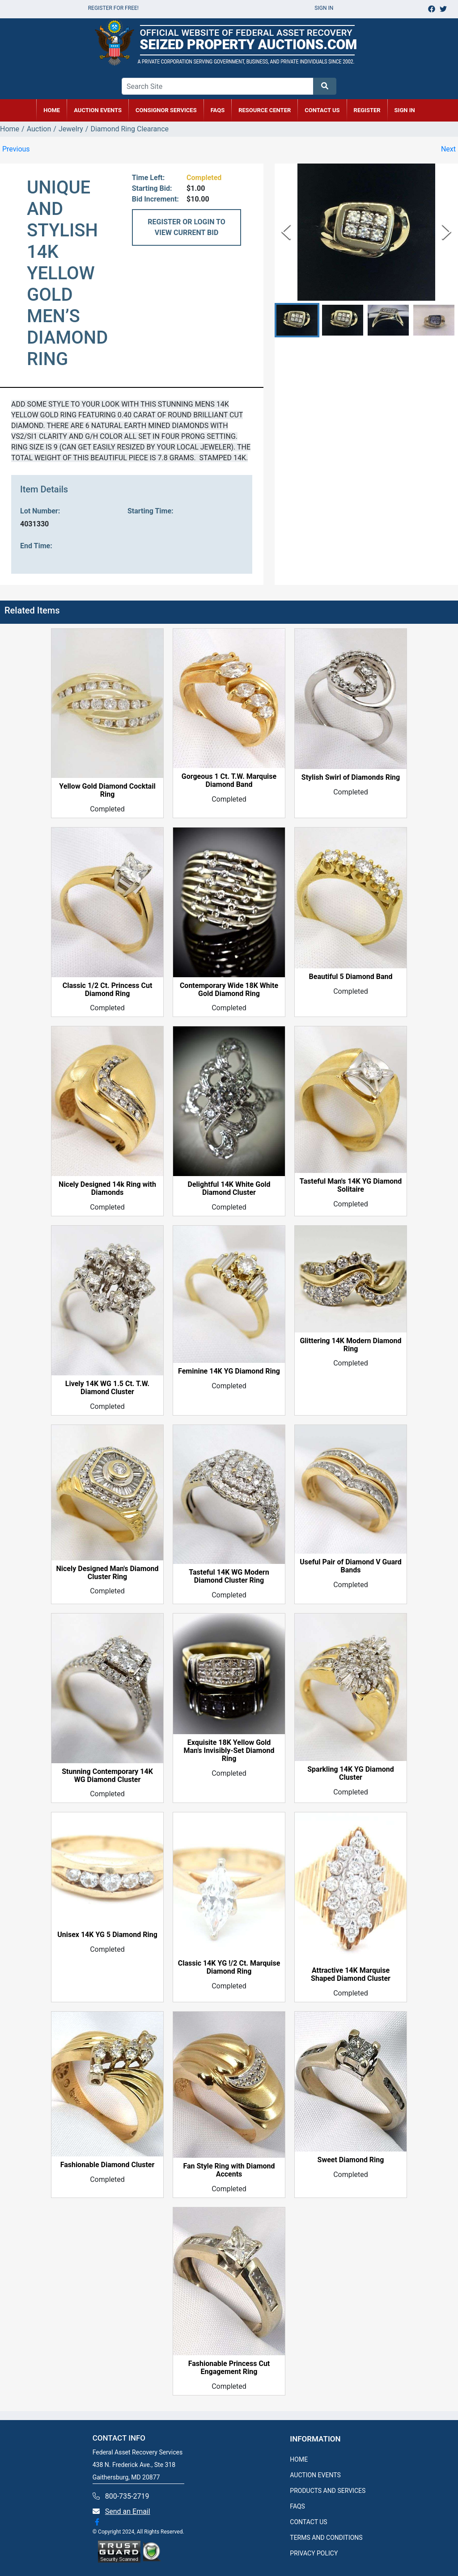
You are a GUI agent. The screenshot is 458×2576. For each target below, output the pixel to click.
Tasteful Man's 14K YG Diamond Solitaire (351, 1185)
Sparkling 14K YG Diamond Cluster (350, 1773)
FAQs (218, 110)
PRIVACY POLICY (314, 2553)
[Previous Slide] (286, 232)
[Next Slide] (446, 232)
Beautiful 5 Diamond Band (351, 977)
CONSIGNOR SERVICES (166, 110)
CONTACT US (322, 110)
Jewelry (71, 129)
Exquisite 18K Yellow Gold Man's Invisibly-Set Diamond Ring (229, 1751)
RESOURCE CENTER (264, 110)
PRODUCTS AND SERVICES (327, 2490)
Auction (39, 129)
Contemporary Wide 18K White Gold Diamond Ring (229, 990)
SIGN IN (404, 110)
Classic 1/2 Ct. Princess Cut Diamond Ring (108, 990)
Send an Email (127, 2511)
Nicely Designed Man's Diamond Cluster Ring (107, 1573)
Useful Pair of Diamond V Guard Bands (351, 1566)
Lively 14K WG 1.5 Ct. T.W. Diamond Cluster (107, 1388)
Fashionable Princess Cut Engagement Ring (229, 2368)
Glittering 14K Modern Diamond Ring (350, 1345)
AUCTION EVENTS (98, 110)
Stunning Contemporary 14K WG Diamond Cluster (107, 1776)
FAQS (297, 2506)
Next (448, 149)
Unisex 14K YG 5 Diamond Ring (107, 1935)
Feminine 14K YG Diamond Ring (229, 1371)
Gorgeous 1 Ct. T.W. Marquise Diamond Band (229, 781)
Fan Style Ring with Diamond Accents (229, 2170)
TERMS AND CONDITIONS (326, 2537)
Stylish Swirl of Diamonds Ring (350, 777)
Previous (16, 149)
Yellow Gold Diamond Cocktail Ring (107, 790)
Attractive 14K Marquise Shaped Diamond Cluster (350, 1975)
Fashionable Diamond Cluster (107, 2165)
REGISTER (367, 110)
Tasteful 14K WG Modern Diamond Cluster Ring (229, 1576)
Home (9, 129)
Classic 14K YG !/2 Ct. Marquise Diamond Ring (229, 1967)
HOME (51, 110)
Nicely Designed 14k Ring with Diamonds (107, 1189)
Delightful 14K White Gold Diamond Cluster (229, 1189)
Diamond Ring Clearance (129, 129)
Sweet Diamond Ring (351, 2160)
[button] (297, 320)
